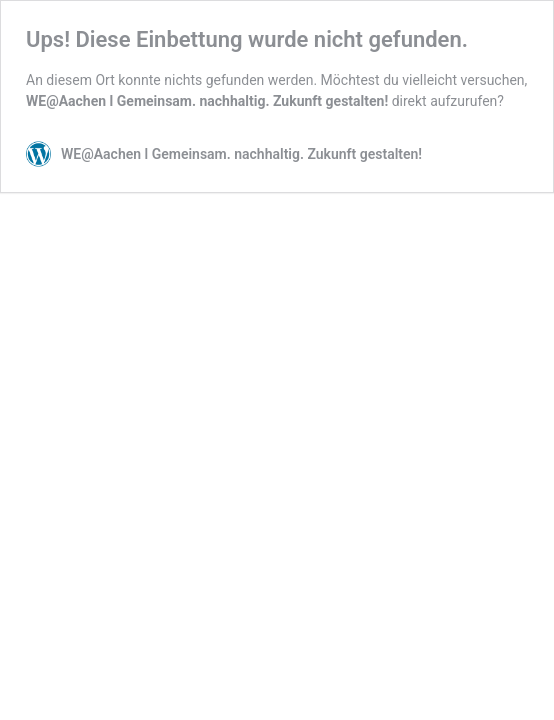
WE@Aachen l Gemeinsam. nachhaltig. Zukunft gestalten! (207, 101)
